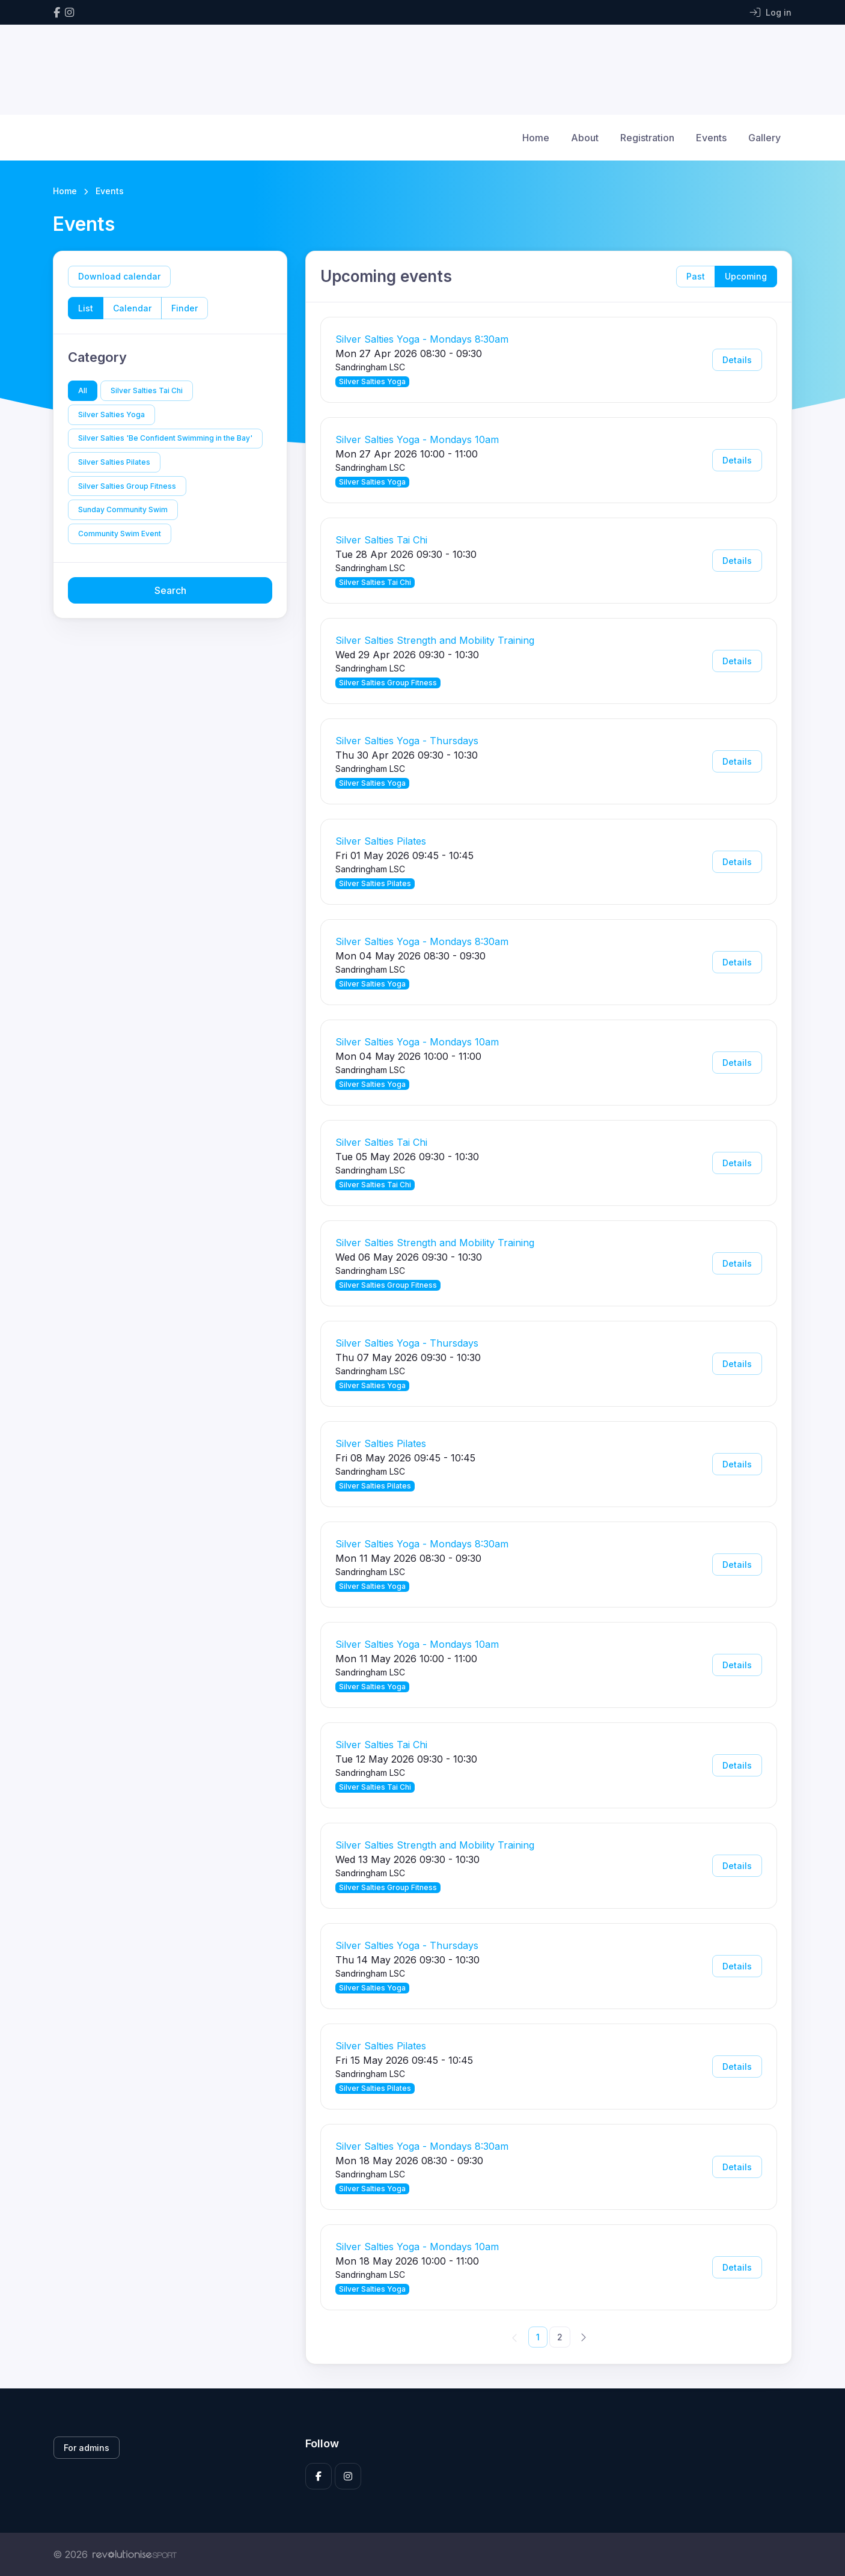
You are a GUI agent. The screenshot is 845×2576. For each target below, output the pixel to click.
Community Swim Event (119, 533)
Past (695, 276)
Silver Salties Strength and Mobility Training (434, 640)
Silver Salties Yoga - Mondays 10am (417, 439)
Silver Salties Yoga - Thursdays (406, 741)
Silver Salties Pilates (114, 462)
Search (170, 590)
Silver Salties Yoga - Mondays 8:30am (421, 339)
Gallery (764, 138)
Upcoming (746, 276)
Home (535, 138)
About (585, 138)
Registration (647, 138)
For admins (86, 2448)
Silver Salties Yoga (111, 414)
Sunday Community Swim (123, 509)
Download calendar (119, 276)
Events (711, 138)
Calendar (132, 308)
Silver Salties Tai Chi (147, 390)
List (85, 308)
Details (737, 360)
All (82, 390)
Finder (184, 308)
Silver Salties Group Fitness (127, 486)
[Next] (583, 2337)
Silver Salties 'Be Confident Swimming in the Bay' (165, 437)
